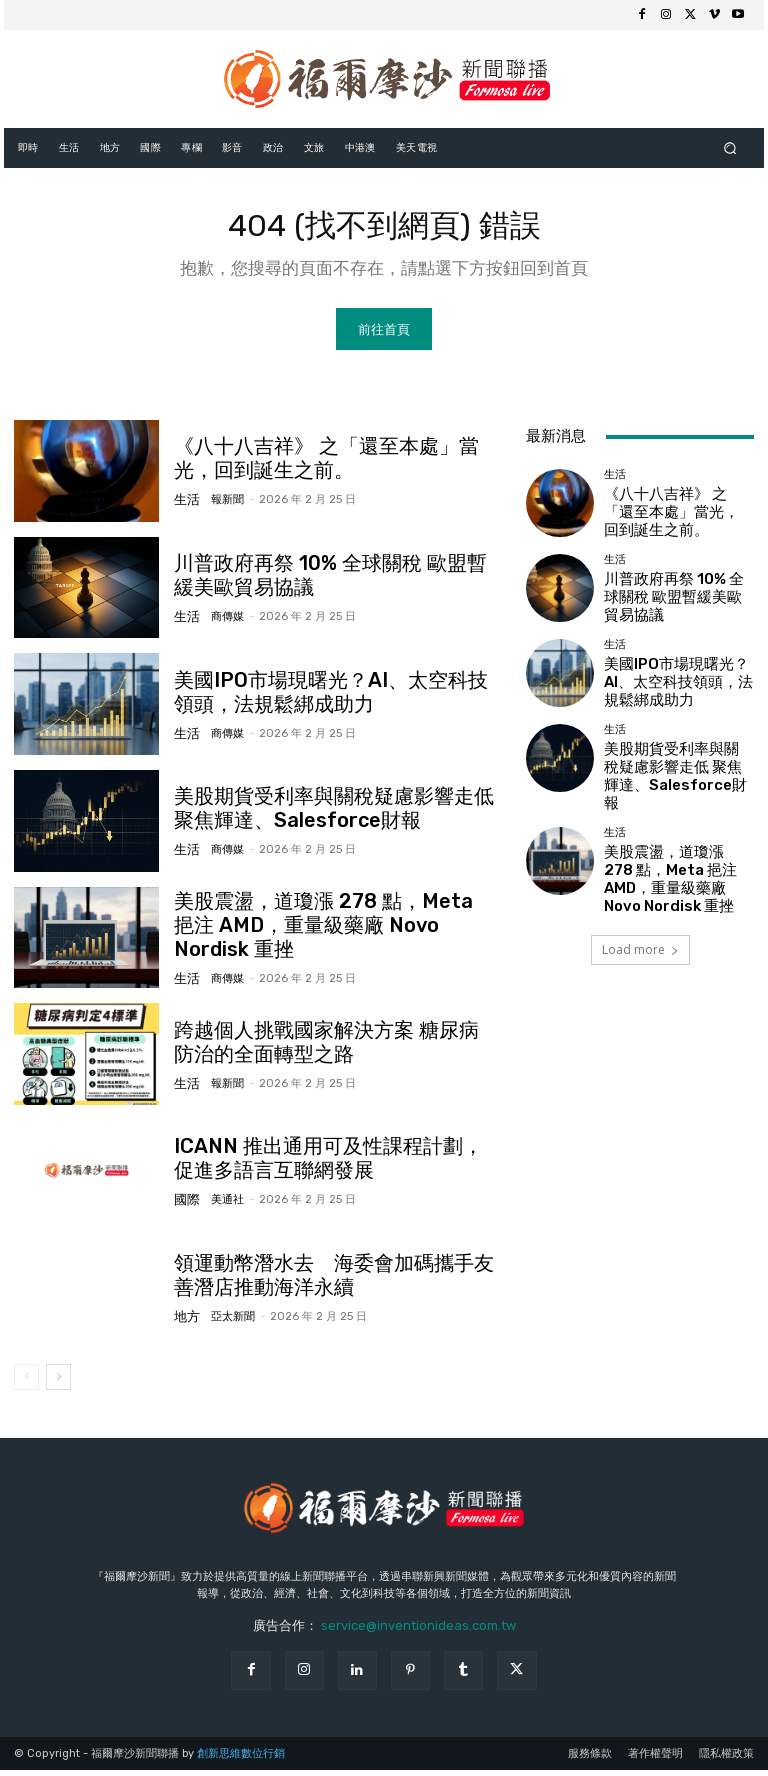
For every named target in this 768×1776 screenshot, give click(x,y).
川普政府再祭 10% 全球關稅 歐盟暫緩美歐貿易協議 (332, 582)
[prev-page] (26, 1383)
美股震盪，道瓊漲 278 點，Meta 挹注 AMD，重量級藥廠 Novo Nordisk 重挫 (319, 932)
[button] (730, 147)
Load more (640, 917)
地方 (185, 1319)
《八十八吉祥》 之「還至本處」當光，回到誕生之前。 (671, 517)
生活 (185, 503)
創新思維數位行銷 (241, 1759)
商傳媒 (220, 620)
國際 (185, 1203)
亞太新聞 (226, 1319)
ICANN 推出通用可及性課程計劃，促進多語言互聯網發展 (330, 1165)
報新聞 (220, 503)
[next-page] (58, 1383)
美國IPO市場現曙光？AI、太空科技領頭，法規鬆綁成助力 (675, 684)
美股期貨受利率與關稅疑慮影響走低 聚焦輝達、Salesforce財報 (329, 815)
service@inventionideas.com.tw (418, 1631)
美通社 (220, 1203)
